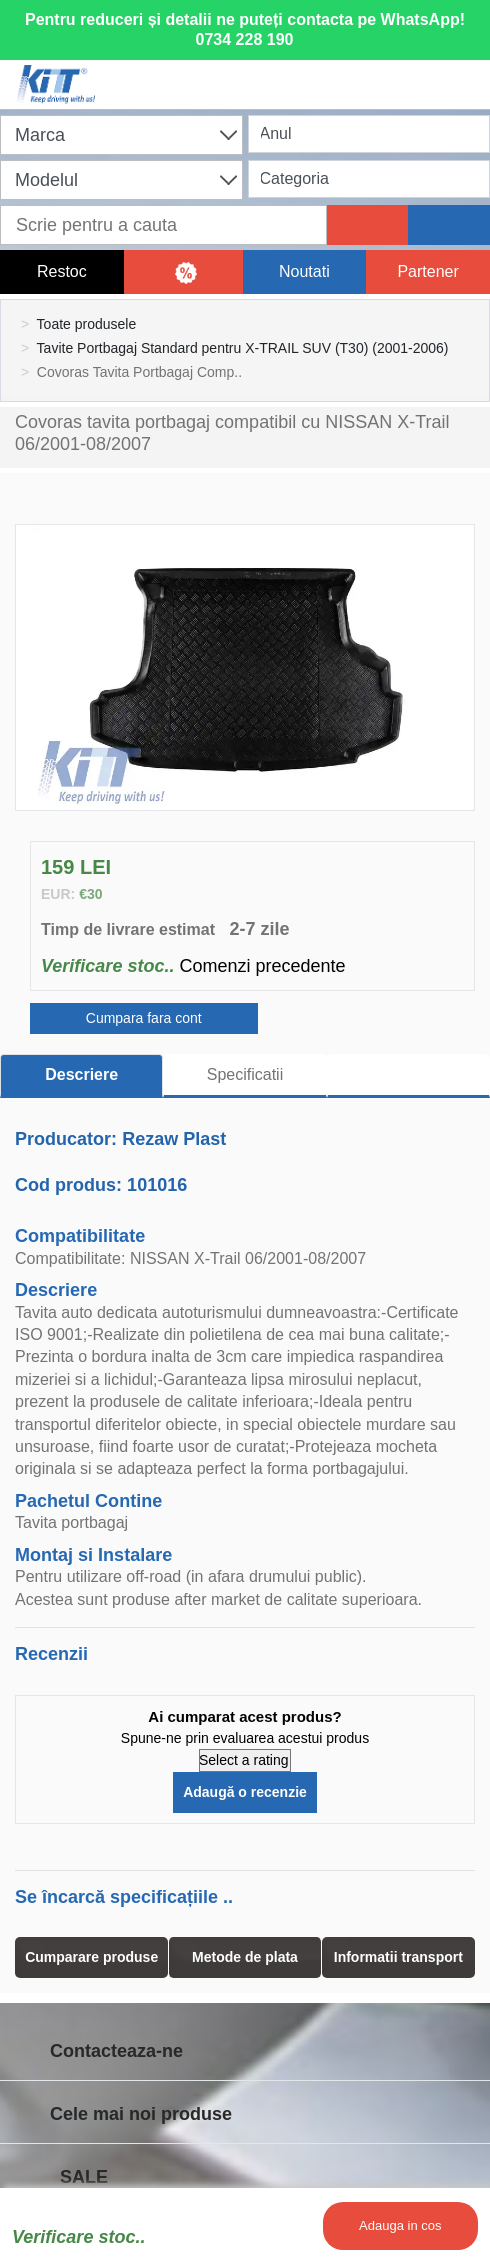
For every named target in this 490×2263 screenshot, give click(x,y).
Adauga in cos (400, 2225)
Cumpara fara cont (144, 1018)
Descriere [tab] (81, 1074)
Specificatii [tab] (245, 1074)
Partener (427, 271)
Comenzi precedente (262, 966)
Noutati (304, 271)
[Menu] (465, 72)
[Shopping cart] (247, 72)
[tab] (408, 1076)
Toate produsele (87, 324)
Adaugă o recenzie (245, 1792)
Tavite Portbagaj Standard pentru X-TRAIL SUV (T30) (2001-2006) (243, 348)
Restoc (62, 271)
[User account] (356, 72)
